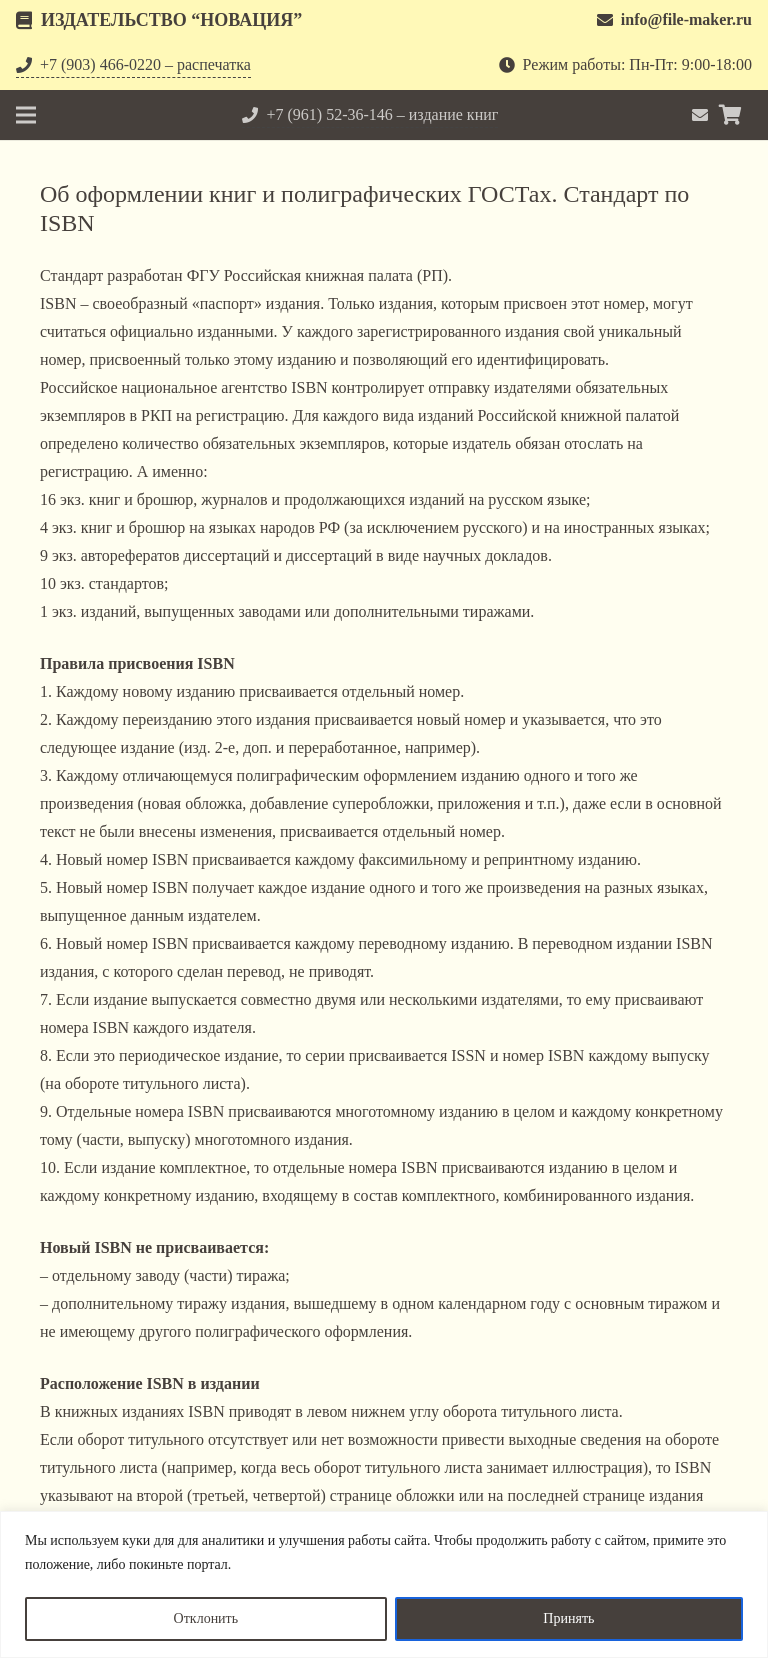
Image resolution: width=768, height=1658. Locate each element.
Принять (568, 1618)
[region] (384, 1584)
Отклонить (206, 1618)
